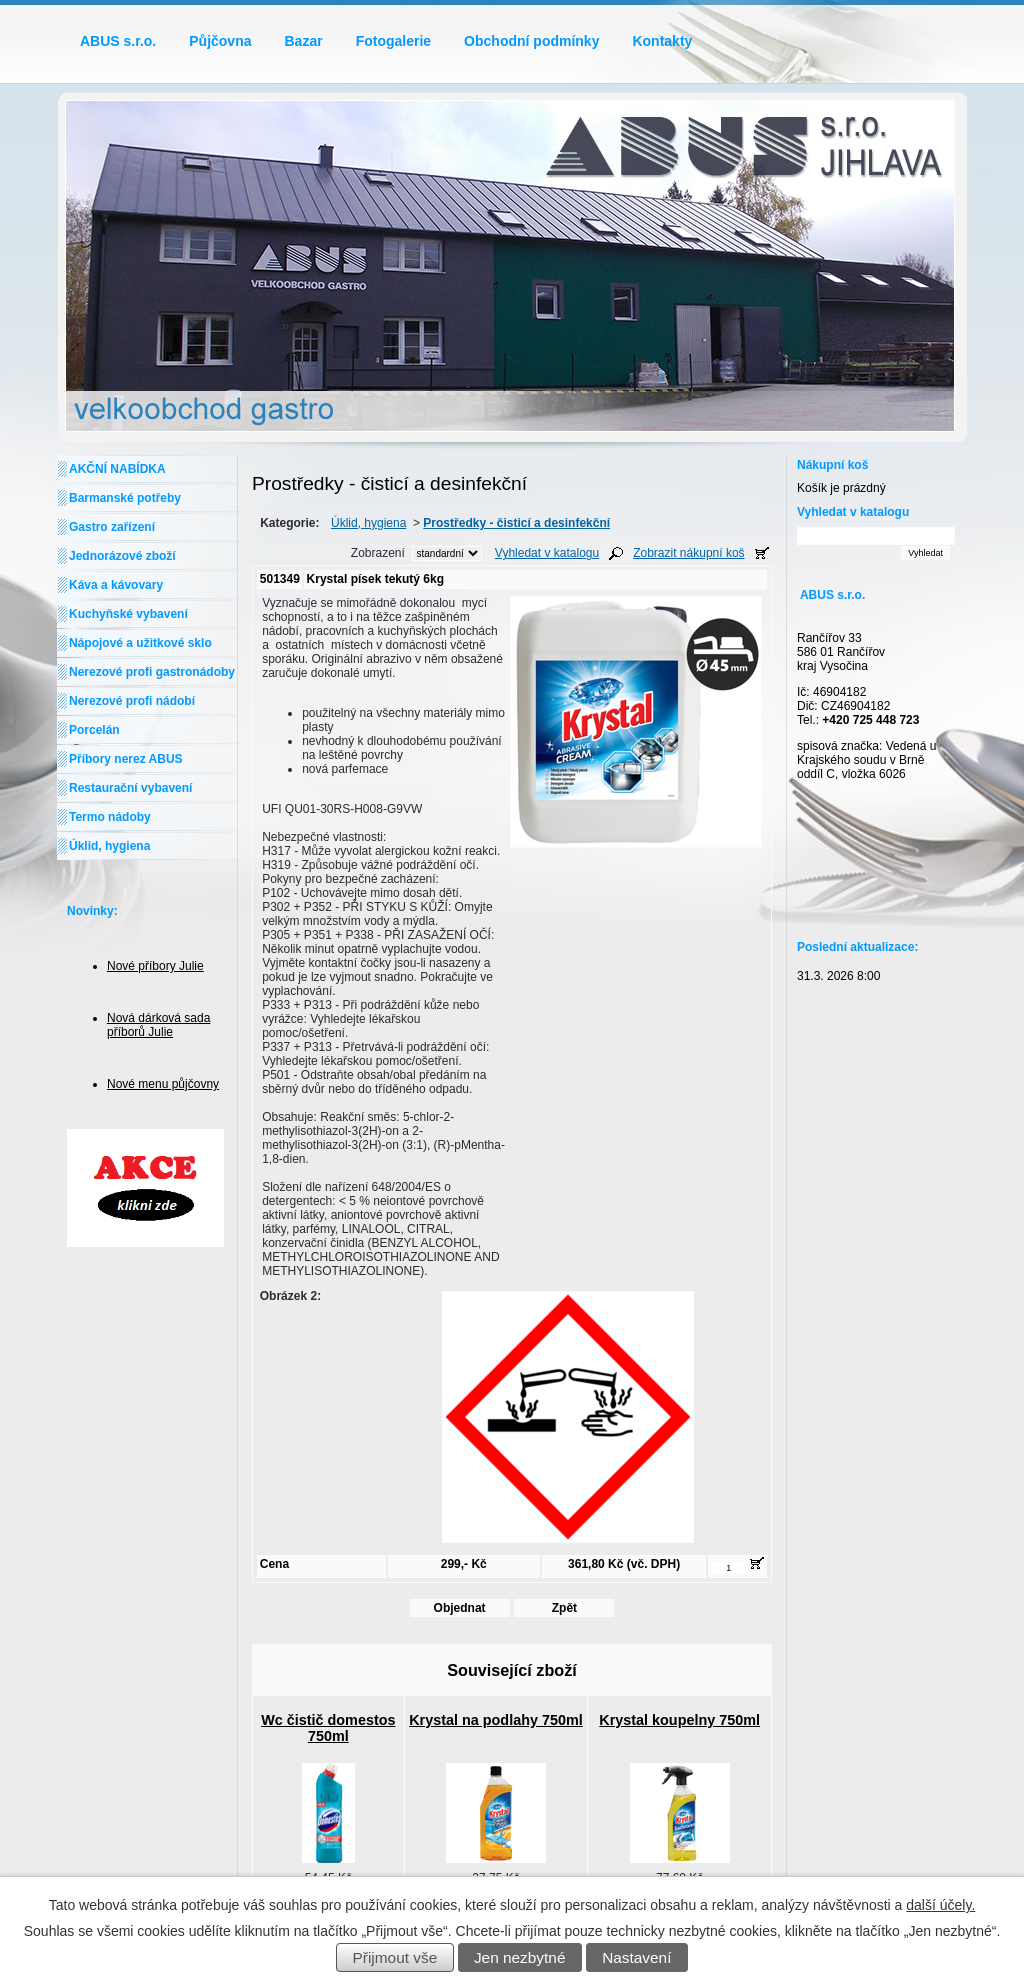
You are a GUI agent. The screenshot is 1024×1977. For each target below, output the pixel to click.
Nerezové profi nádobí (132, 701)
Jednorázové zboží (122, 556)
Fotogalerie (393, 41)
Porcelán (94, 730)
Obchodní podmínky (531, 41)
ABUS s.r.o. (118, 41)
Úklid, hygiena (368, 523)
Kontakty (662, 41)
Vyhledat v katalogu (547, 553)
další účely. (940, 1905)
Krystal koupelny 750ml (679, 1720)
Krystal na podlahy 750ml (496, 1720)
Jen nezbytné (520, 1957)
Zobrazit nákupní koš (688, 553)
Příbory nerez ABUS (126, 759)
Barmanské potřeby (125, 498)
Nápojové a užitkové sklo (140, 643)
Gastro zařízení (112, 527)
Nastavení (636, 1957)
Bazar (304, 41)
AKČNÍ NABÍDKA (117, 469)
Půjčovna (220, 41)
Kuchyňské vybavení (128, 614)
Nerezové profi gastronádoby (152, 672)
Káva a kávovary (116, 585)
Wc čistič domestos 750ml (328, 1728)
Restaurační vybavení (130, 788)
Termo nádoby (110, 817)
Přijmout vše (395, 1957)
